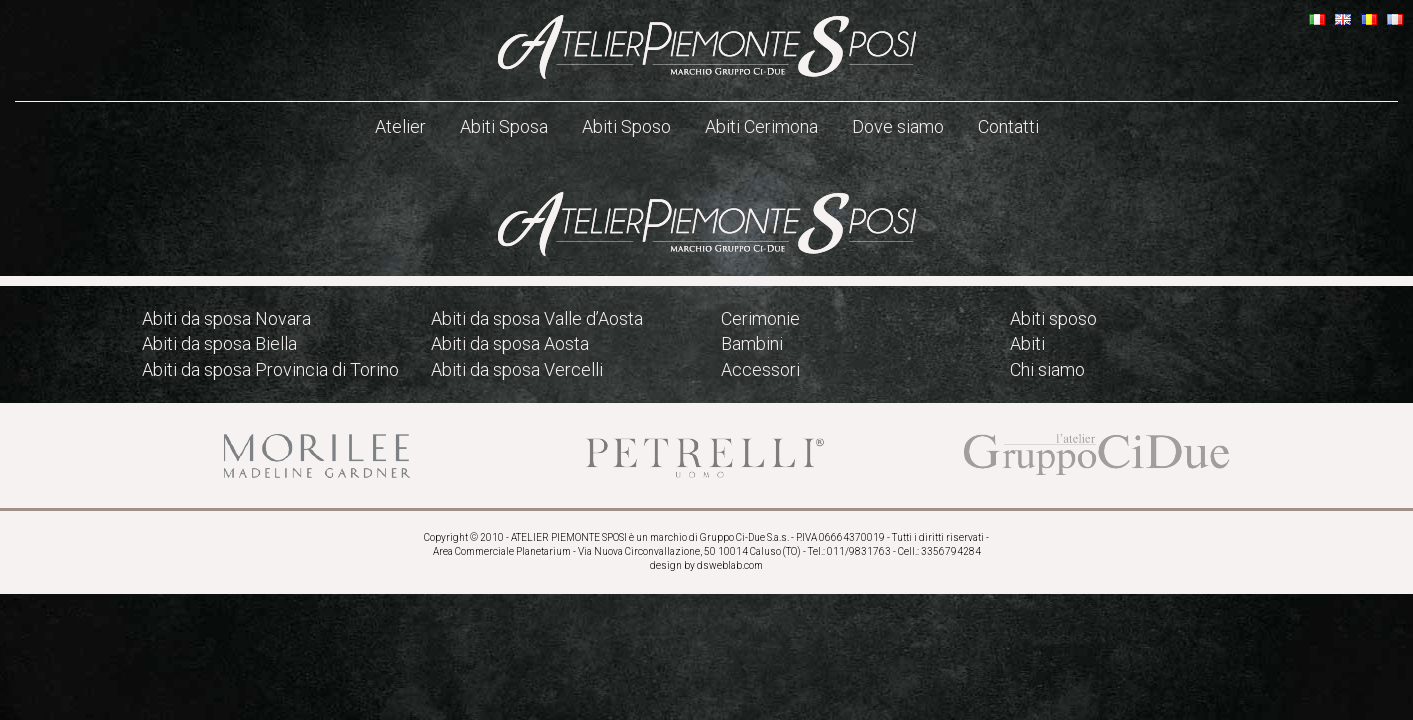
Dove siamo (898, 126)
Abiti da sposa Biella (219, 343)
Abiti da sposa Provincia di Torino (270, 369)
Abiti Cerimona (761, 126)
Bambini (752, 343)
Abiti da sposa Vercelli (517, 369)
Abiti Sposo (626, 126)
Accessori (760, 369)
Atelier (400, 126)
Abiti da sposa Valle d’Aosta (537, 318)
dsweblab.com (730, 565)
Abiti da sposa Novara (226, 318)
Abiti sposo (1053, 318)
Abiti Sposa (504, 126)
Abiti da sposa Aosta (510, 343)
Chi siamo (1047, 369)
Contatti (1008, 126)
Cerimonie (760, 318)
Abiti (1027, 343)
